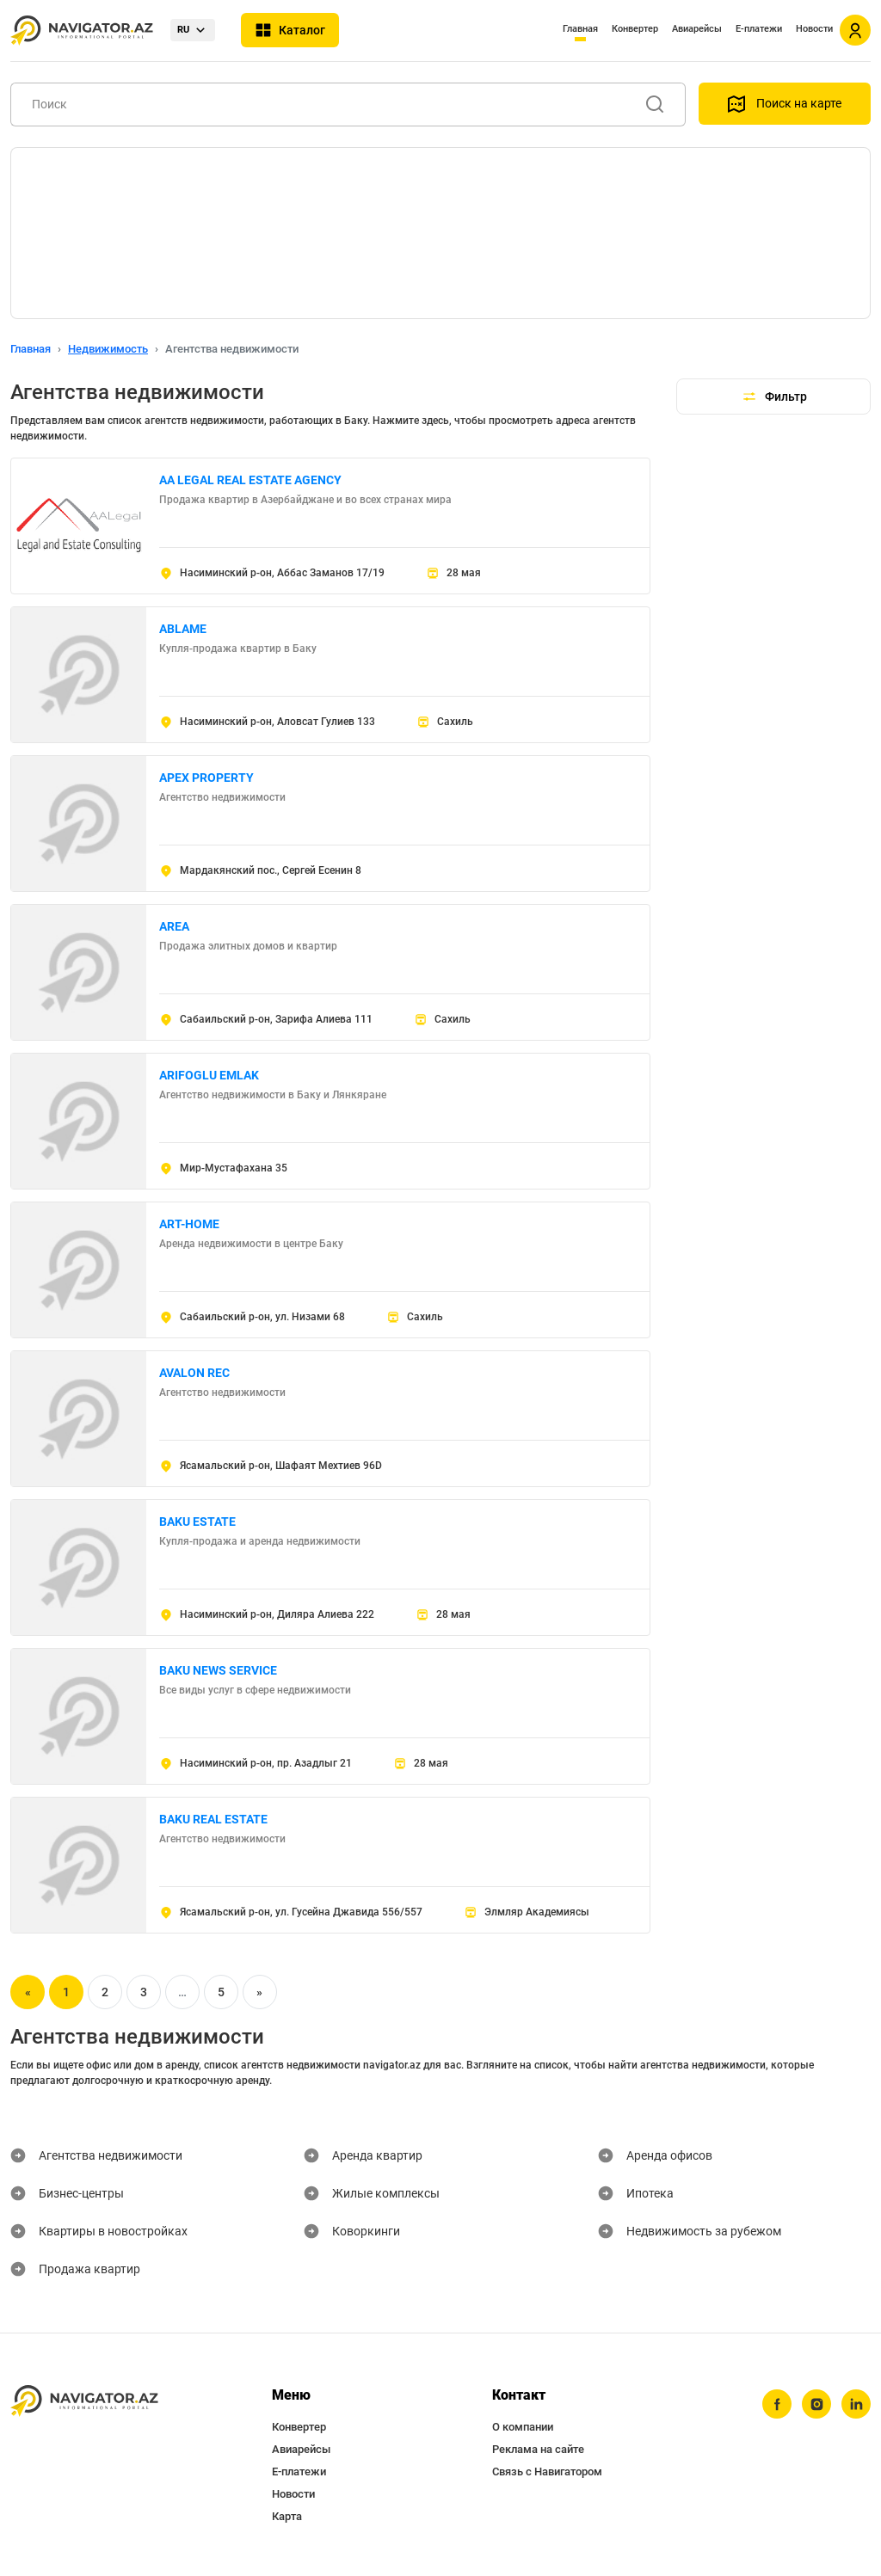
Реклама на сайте (538, 2449)
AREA (174, 926)
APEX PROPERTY (206, 777)
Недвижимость (108, 348)
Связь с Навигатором (547, 2471)
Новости (814, 28)
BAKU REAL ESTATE (213, 1819)
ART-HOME (189, 1224)
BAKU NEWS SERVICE (218, 1670)
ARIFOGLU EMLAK (209, 1075)
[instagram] (816, 2404)
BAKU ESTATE (197, 1521)
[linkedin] (856, 2404)
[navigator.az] (84, 2401)
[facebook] (777, 2404)
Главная (580, 28)
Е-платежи (759, 28)
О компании (522, 2426)
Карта (287, 2516)
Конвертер (635, 28)
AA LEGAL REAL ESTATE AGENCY (250, 480)
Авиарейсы (697, 28)
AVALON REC (194, 1373)
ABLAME (182, 629)
